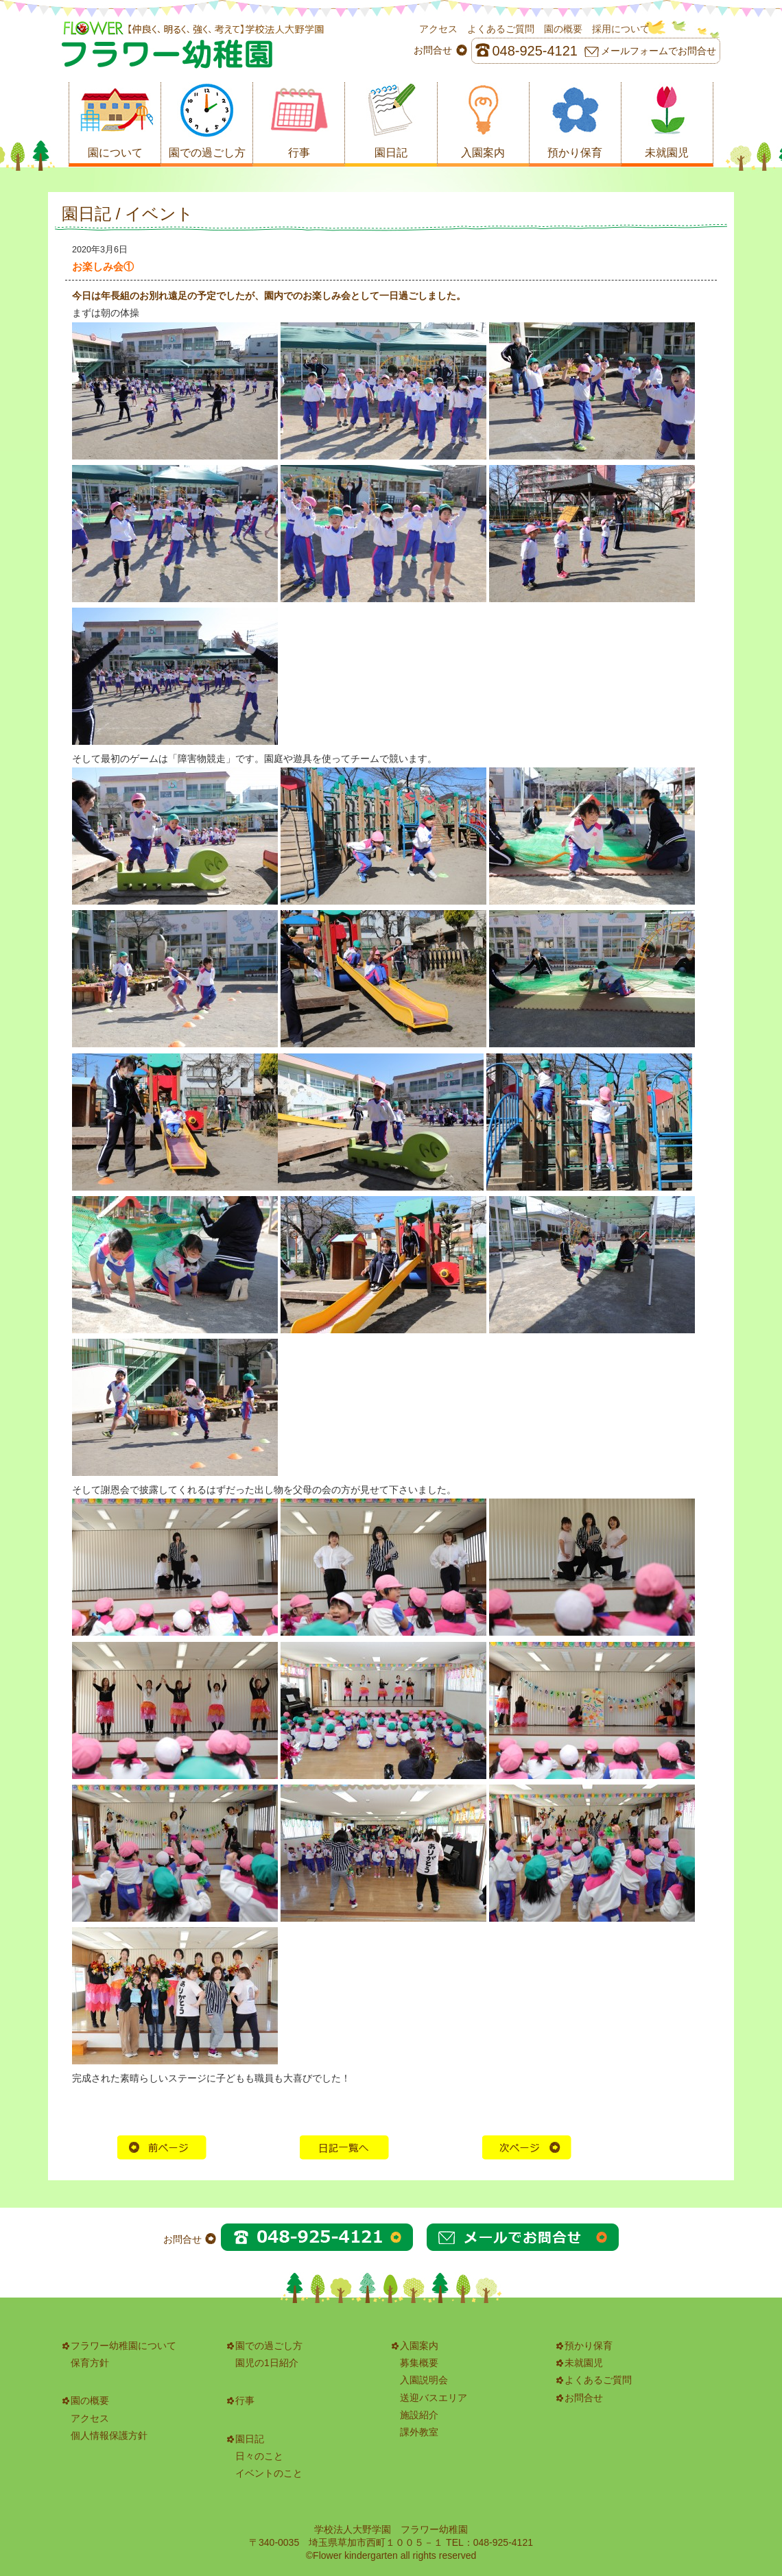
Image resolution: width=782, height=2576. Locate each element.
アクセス (438, 28)
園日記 (249, 2438)
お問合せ (584, 2397)
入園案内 (419, 2345)
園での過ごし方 (269, 2345)
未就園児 (584, 2362)
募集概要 (419, 2362)
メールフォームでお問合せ (658, 50)
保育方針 (90, 2362)
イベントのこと (269, 2473)
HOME (344, 2147)
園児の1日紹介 (266, 2362)
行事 (244, 2400)
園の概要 (563, 28)
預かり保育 (589, 2345)
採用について (621, 28)
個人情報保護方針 (109, 2435)
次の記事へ (526, 2147)
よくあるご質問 (500, 28)
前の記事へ (161, 2147)
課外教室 (419, 2431)
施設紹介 (419, 2414)
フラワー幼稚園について (123, 2345)
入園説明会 (424, 2379)
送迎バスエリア (433, 2397)
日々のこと (259, 2455)
